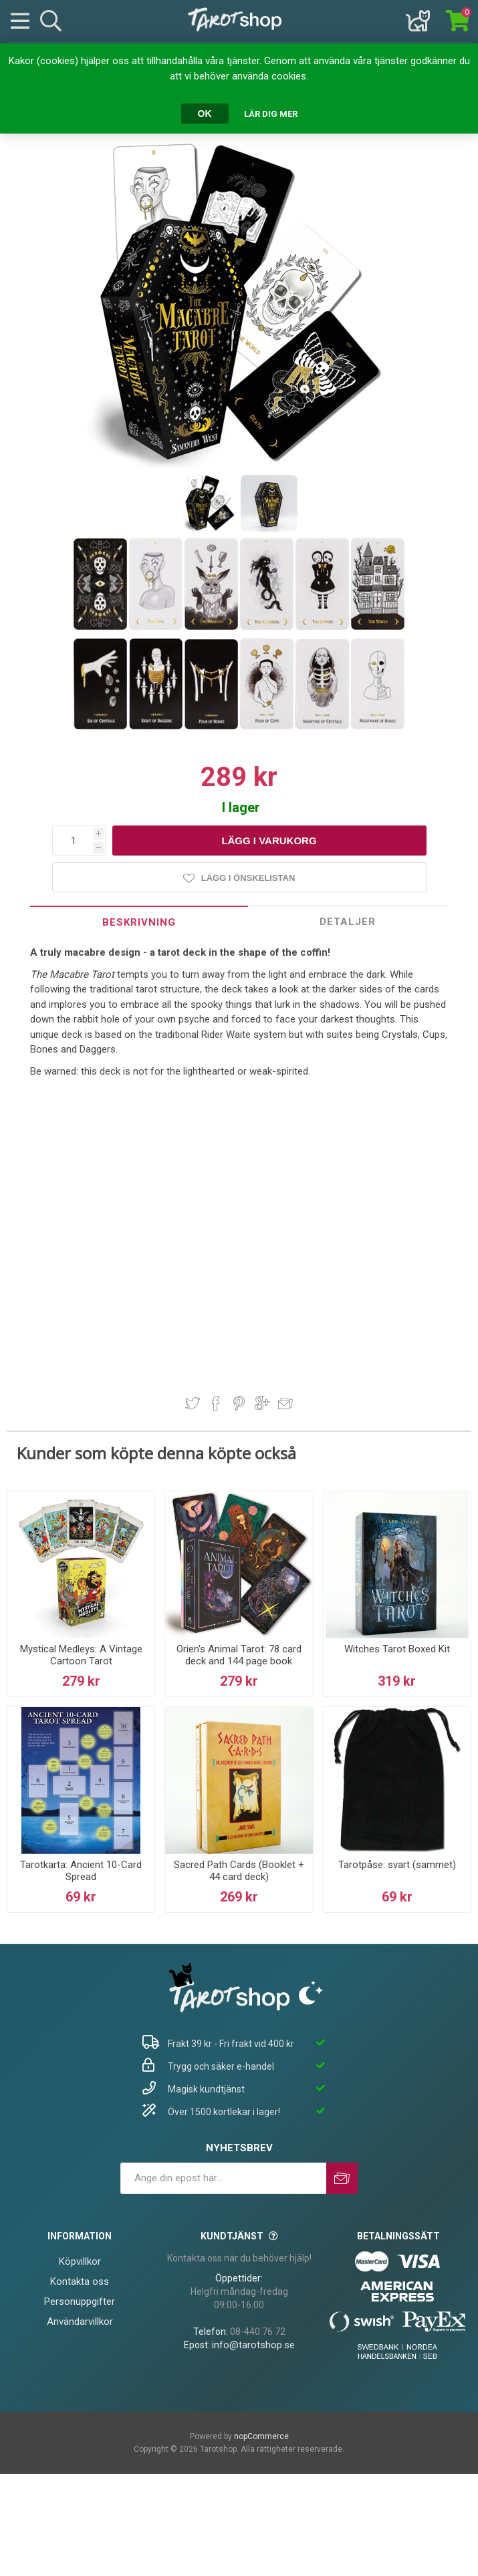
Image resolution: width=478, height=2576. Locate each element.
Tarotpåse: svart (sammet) (397, 1865)
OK (205, 113)
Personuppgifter (79, 2301)
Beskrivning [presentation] (139, 922)
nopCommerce (261, 2436)
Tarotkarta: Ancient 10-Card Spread (81, 1871)
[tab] (139, 922)
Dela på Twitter (192, 1403)
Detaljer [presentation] (348, 922)
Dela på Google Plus (262, 1403)
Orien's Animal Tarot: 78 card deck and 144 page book (239, 1655)
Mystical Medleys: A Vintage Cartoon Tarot (81, 1655)
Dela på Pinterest (239, 1403)
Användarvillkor (80, 2322)
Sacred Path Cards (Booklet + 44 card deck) (239, 1871)
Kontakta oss (79, 2281)
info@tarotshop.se (253, 2345)
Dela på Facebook (216, 1403)
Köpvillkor (80, 2261)
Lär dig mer (270, 114)
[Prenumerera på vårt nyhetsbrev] (223, 2178)
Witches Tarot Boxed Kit (397, 1649)
